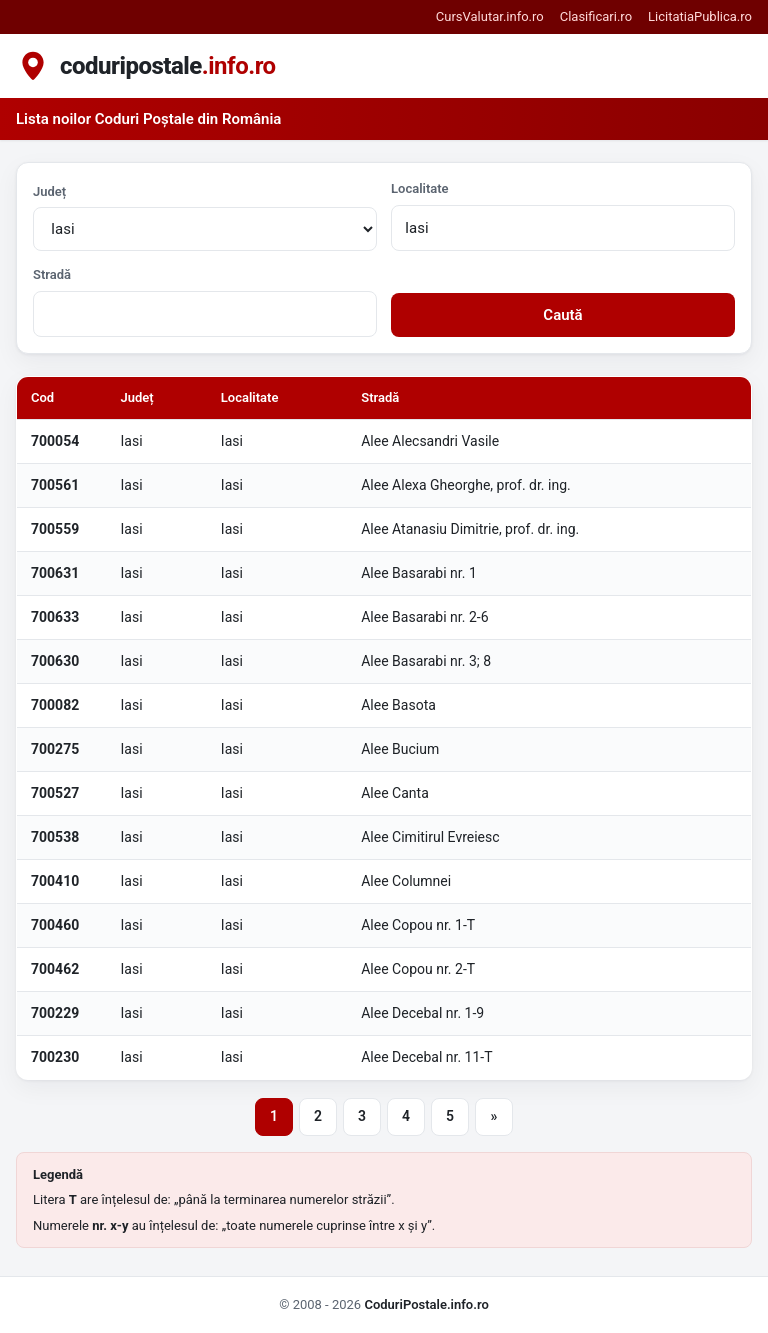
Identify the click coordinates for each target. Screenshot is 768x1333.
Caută (562, 315)
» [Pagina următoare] (494, 1116)
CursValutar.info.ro (490, 16)
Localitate (420, 188)
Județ (49, 191)
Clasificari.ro (596, 16)
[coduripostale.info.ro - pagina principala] (146, 66)
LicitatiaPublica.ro (700, 16)
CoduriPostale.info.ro (426, 1304)
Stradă (52, 274)
